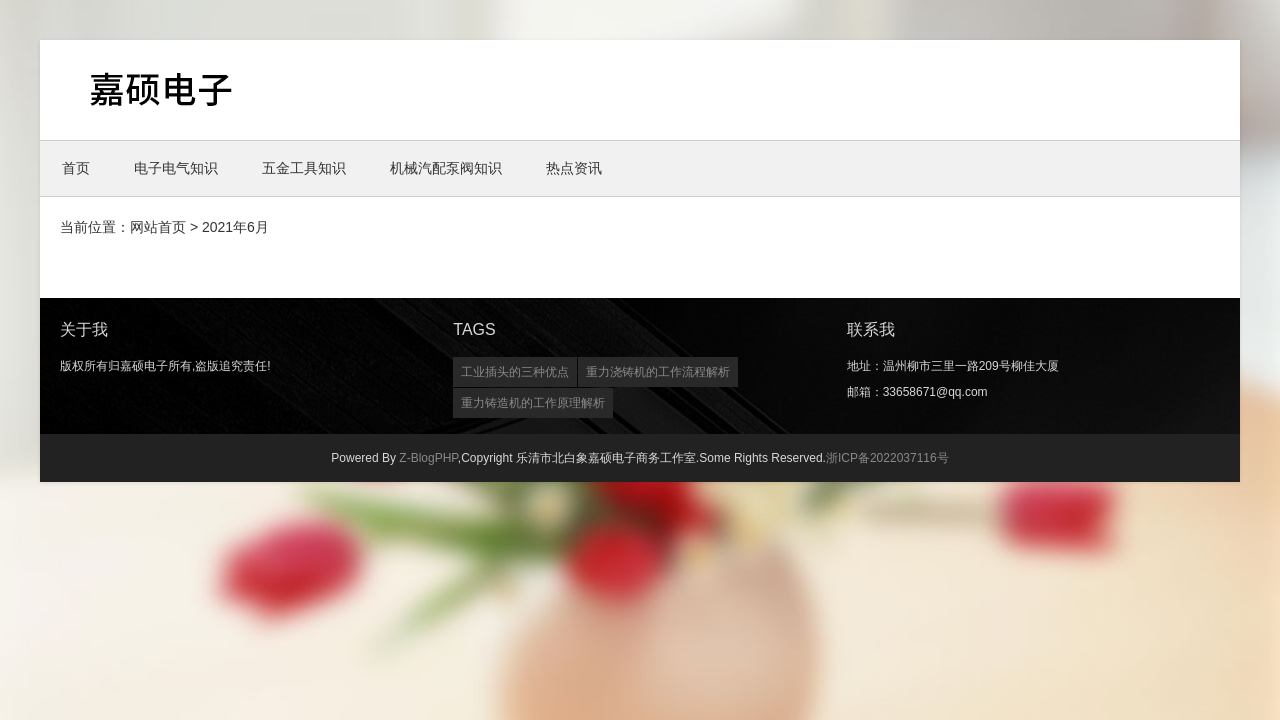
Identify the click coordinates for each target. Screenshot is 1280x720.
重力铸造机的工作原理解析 (533, 403)
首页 (76, 168)
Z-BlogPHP (428, 458)
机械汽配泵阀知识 (446, 168)
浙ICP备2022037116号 (887, 458)
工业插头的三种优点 (515, 372)
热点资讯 (574, 168)
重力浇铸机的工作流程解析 (658, 372)
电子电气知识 (176, 168)
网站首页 (158, 227)
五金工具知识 (304, 168)
